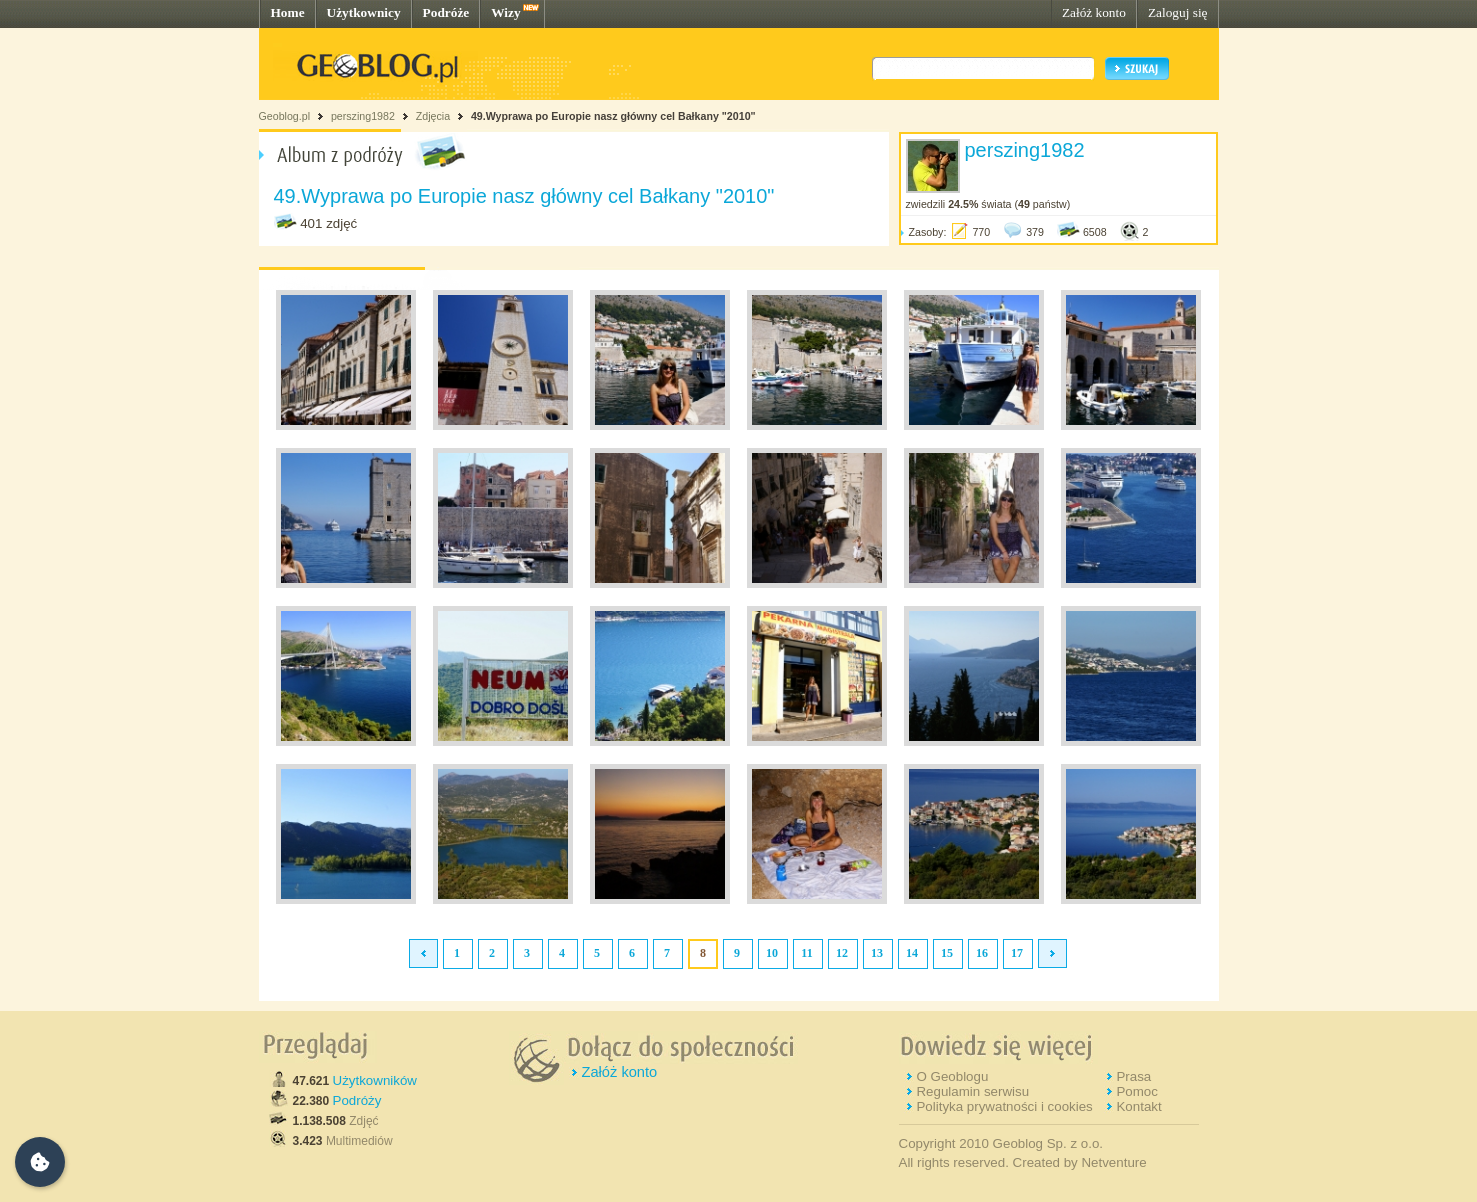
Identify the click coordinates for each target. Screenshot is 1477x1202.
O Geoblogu (952, 1076)
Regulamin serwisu (972, 1091)
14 (912, 953)
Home (288, 12)
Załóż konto (1094, 12)
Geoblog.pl (285, 116)
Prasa (1133, 1076)
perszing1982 (363, 116)
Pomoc (1136, 1091)
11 (806, 953)
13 (877, 953)
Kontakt (1138, 1106)
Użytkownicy (364, 12)
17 (1017, 953)
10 (772, 953)
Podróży (357, 1100)
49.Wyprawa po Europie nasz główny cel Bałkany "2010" (613, 116)
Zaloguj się (1178, 12)
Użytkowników (375, 1080)
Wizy (505, 12)
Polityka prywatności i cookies (1004, 1106)
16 (982, 953)
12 (842, 953)
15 (947, 953)
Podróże (446, 12)
